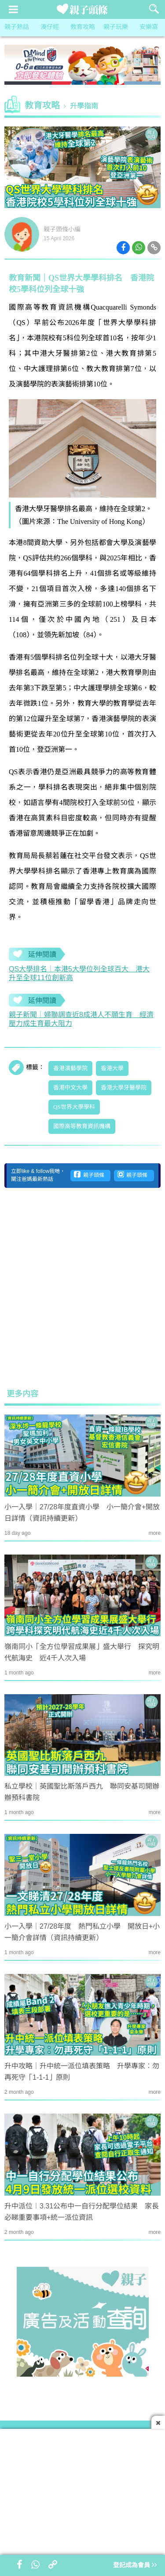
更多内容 (22, 1394)
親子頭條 (89, 1175)
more (155, 1533)
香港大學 (112, 1068)
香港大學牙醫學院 (124, 1088)
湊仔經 (49, 27)
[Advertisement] (82, 1287)
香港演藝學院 (70, 1068)
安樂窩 (148, 27)
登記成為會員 (135, 2565)
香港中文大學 (70, 1088)
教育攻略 (82, 27)
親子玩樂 (115, 27)
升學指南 (84, 106)
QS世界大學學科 (74, 1107)
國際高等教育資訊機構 (81, 1126)
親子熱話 (16, 27)
